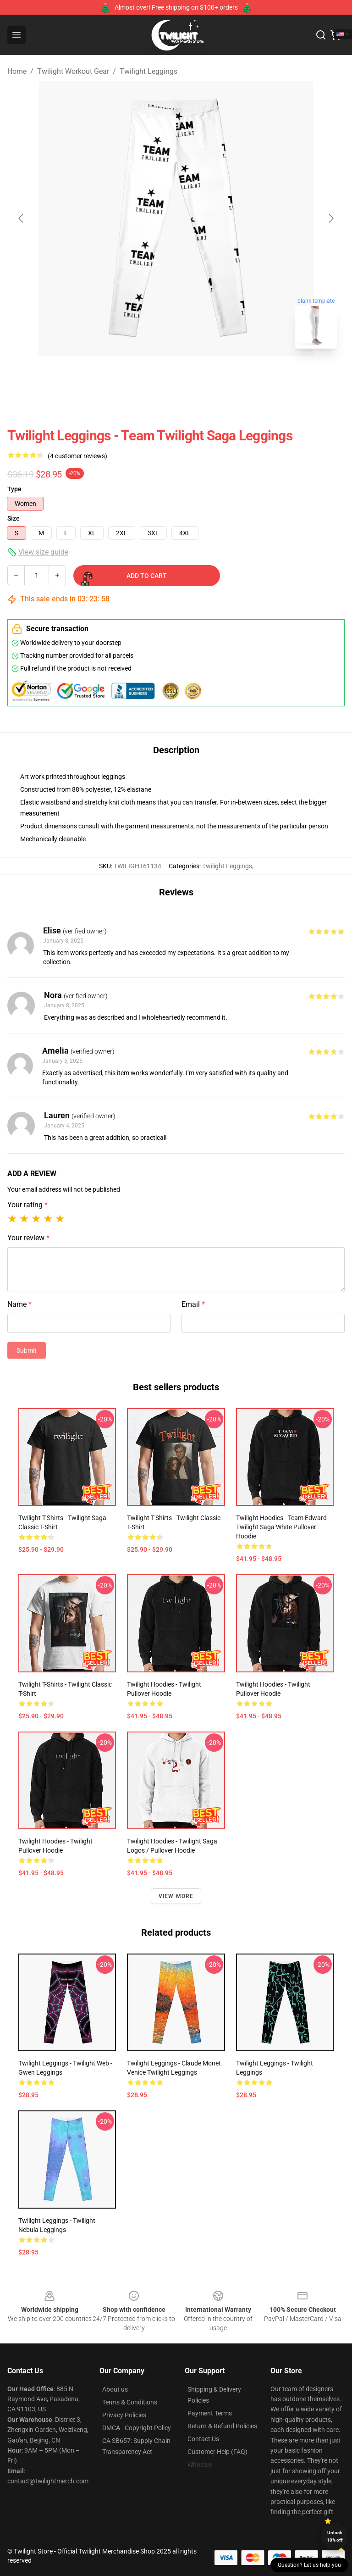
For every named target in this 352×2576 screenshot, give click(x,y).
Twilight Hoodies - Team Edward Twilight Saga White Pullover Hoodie (281, 1527)
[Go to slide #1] (152, 376)
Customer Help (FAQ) (217, 2451)
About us (115, 2389)
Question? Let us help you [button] (309, 2565)
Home (17, 71)
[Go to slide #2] (200, 376)
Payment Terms (209, 2413)
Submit (26, 1350)
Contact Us (203, 2439)
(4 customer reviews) (77, 456)
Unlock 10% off (335, 2536)
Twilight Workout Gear (73, 71)
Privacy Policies (124, 2415)
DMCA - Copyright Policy (136, 2428)
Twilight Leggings (148, 71)
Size (13, 518)
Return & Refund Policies (222, 2426)
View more (176, 1896)
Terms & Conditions (129, 2402)
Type (14, 489)
